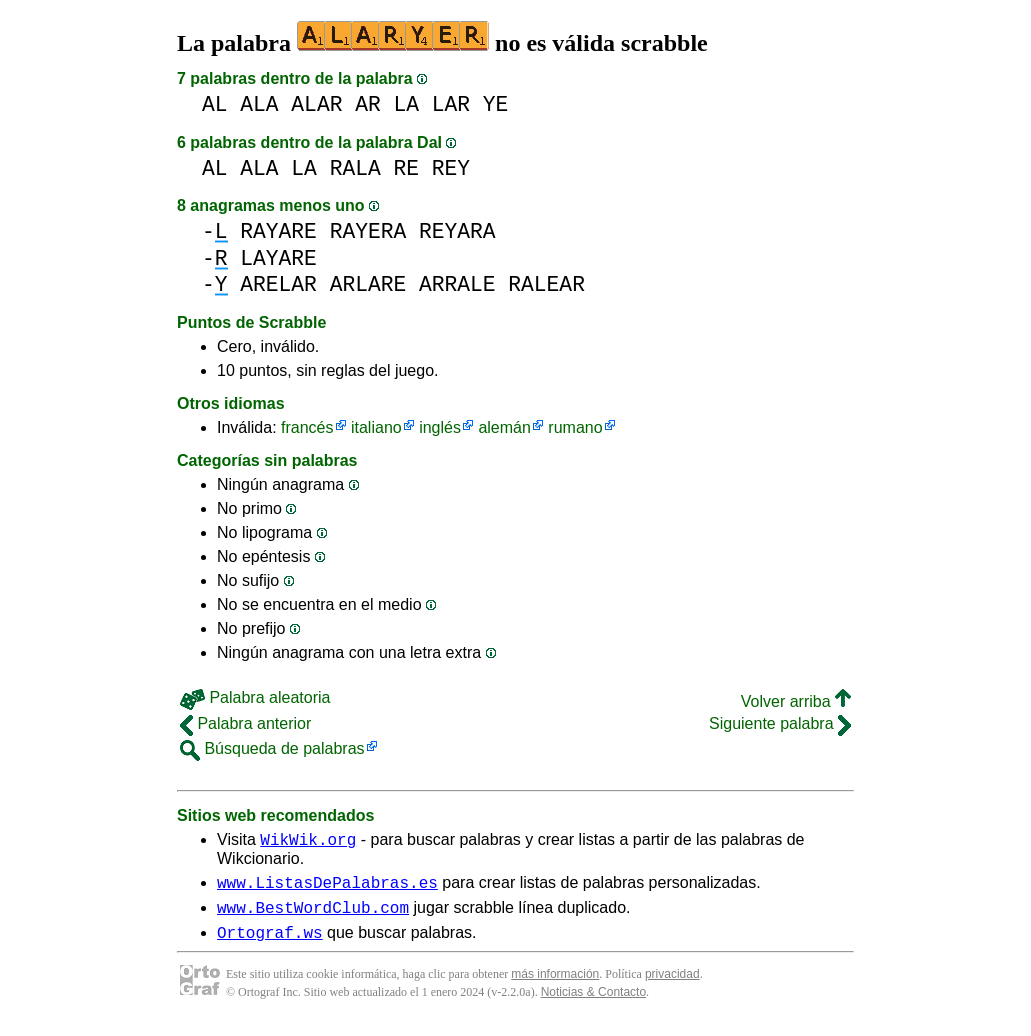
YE (496, 104)
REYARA (457, 231)
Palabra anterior (245, 723)
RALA (355, 168)
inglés (440, 427)
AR (368, 104)
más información (555, 986)
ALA (259, 104)
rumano (575, 427)
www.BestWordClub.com (313, 916)
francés (307, 427)
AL (215, 104)
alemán (504, 427)
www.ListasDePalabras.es (327, 888)
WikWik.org (308, 842)
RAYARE (278, 231)
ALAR (316, 104)
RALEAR (546, 284)
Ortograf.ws (270, 944)
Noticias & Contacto (593, 1004)
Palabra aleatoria (255, 697)
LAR (451, 104)
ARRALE (457, 284)
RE (406, 168)
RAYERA (368, 231)
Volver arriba (796, 701)
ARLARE (368, 284)
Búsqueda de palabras (272, 748)
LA (406, 104)
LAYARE (278, 258)
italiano (376, 427)
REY (451, 168)
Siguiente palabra (780, 723)
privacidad (672, 986)
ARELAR (278, 284)
